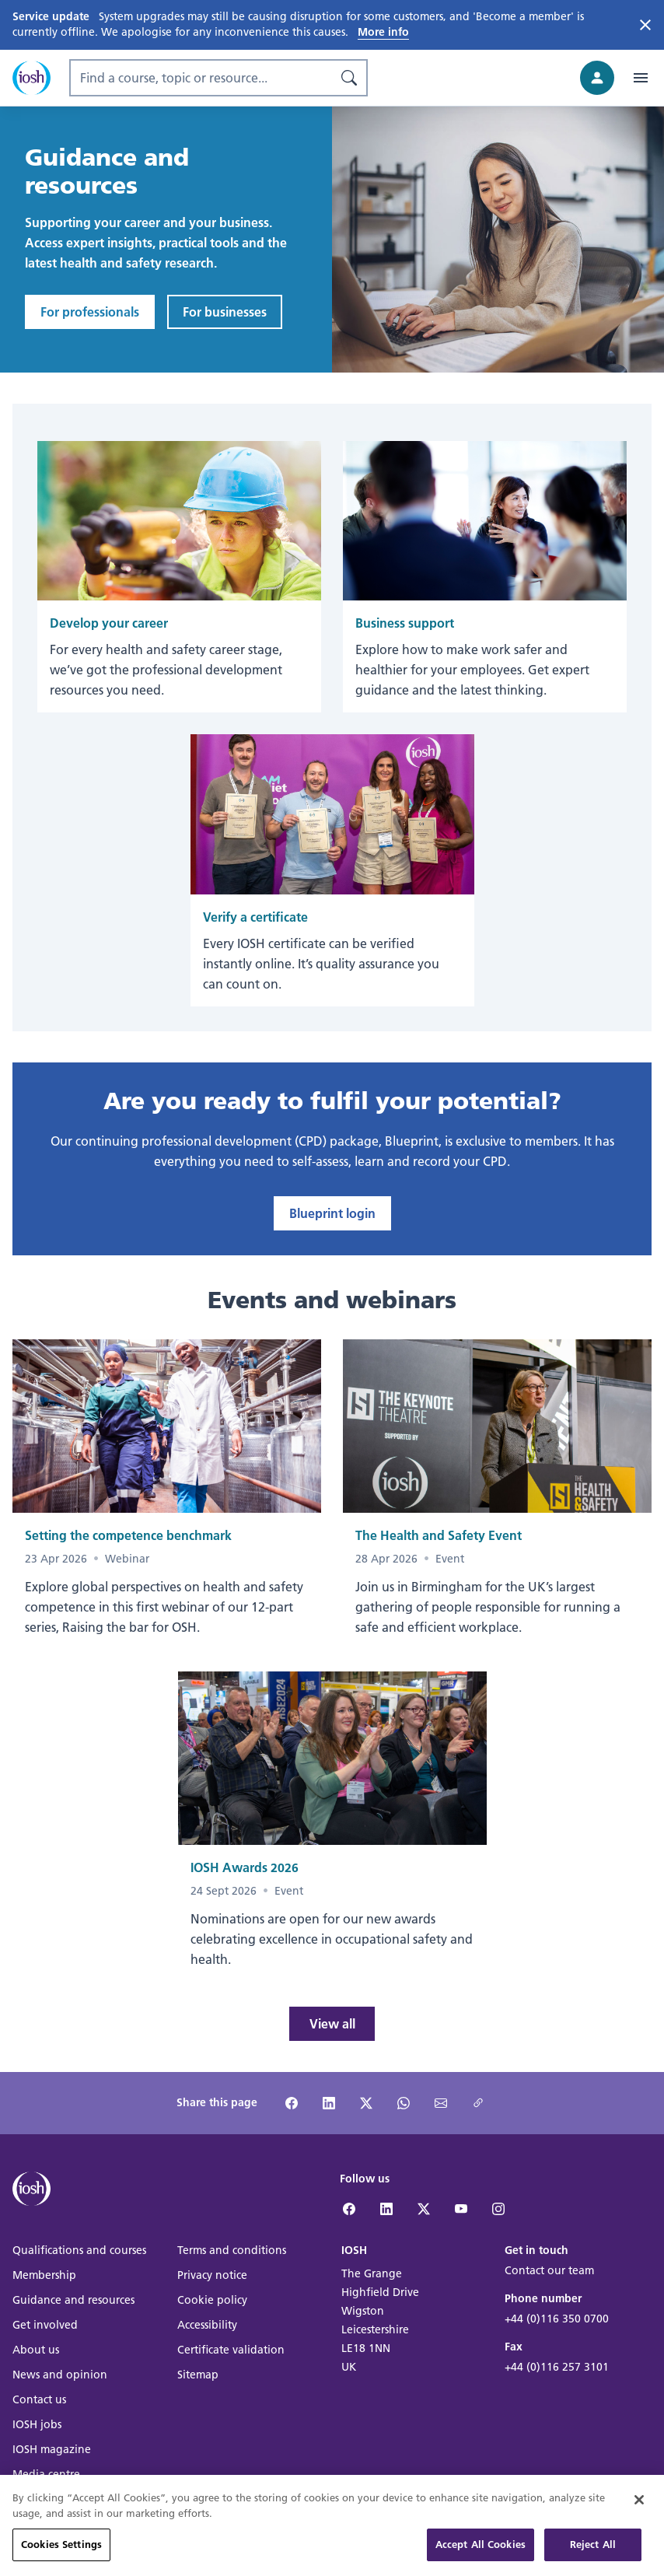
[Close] (639, 2510)
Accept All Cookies (480, 2555)
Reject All (593, 2555)
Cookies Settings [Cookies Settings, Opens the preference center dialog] (61, 2555)
